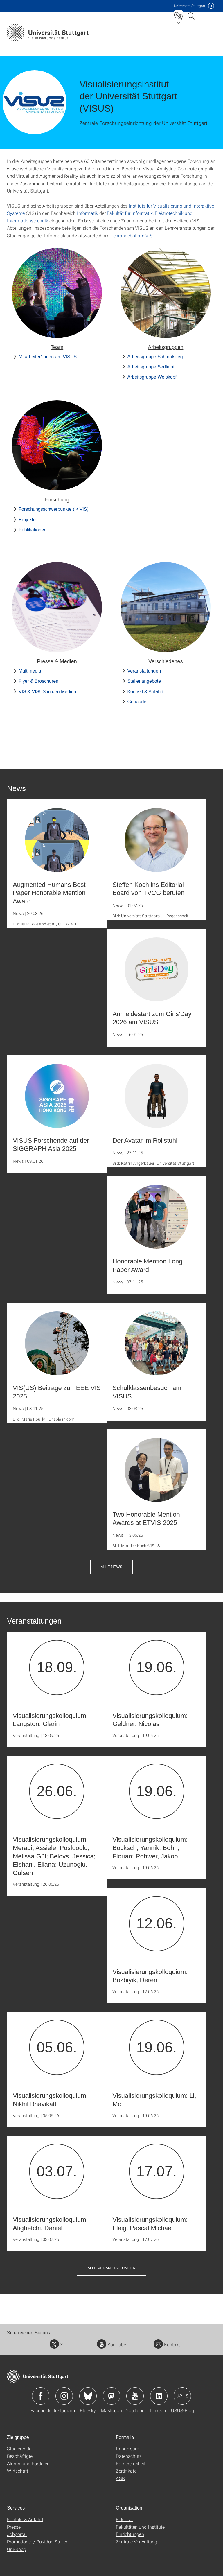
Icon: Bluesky (88, 2396)
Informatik (87, 213)
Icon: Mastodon (111, 2396)
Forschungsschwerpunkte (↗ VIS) (54, 509)
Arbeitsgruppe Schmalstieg (155, 356)
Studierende (19, 2448)
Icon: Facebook (40, 2396)
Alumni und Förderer (27, 2463)
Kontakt (167, 2344)
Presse (14, 2527)
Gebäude (136, 701)
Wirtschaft (17, 2471)
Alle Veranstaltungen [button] (111, 2268)
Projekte (27, 519)
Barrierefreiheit (130, 2463)
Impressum (127, 2448)
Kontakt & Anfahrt (145, 691)
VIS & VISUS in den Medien (47, 691)
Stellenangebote (144, 681)
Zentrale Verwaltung (136, 2542)
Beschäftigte (20, 2456)
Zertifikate (126, 2471)
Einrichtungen (130, 2534)
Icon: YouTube (135, 2396)
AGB (120, 2478)
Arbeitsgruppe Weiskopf (152, 377)
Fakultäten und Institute (140, 2527)
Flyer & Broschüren (38, 681)
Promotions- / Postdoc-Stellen (38, 2542)
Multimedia (30, 670)
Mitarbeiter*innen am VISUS (48, 356)
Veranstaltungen (144, 670)
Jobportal (17, 2534)
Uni (189, 5)
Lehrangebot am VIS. (132, 235)
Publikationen (32, 529)
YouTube (111, 2344)
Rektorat (124, 2519)
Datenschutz (129, 2456)
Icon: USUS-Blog (182, 2396)
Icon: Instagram (64, 2396)
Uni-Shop (16, 2549)
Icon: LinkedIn (159, 2396)
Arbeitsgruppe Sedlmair (151, 366)
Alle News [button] (111, 1567)
